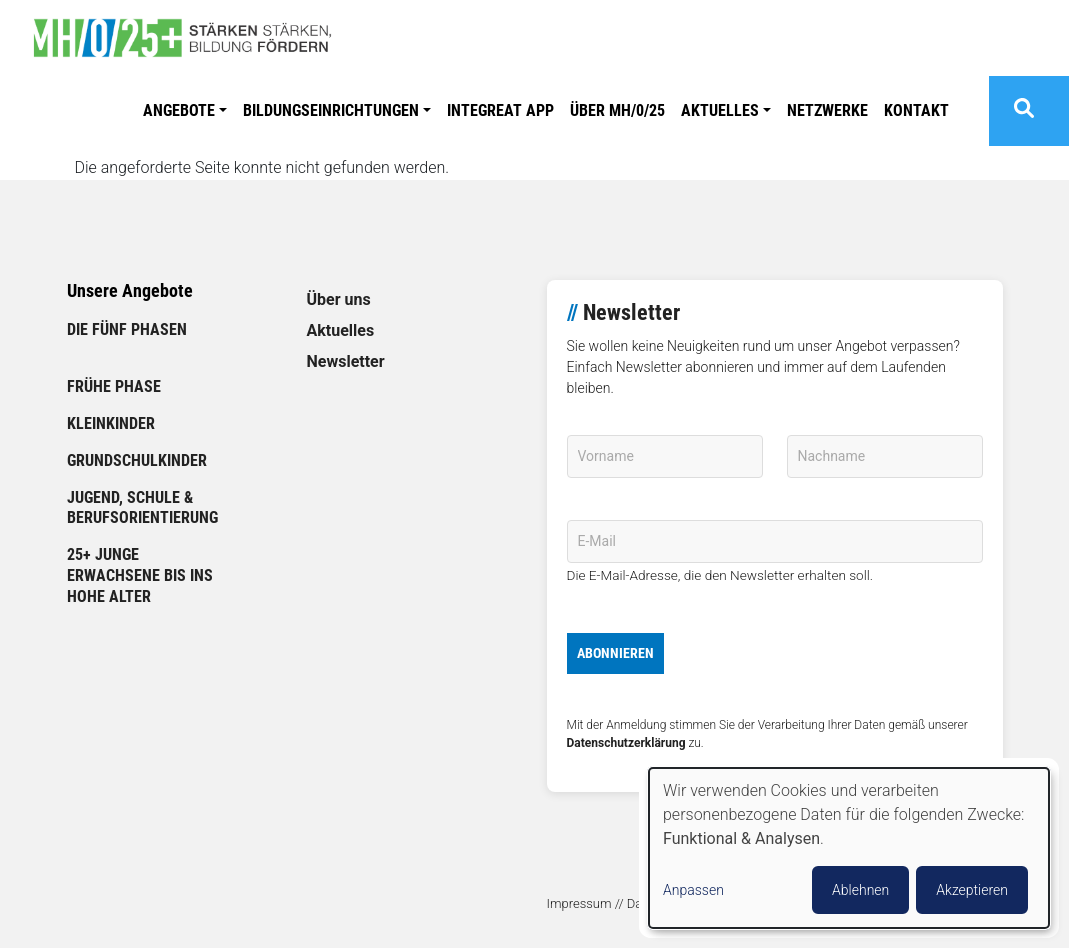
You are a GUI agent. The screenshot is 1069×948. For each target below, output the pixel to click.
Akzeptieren (972, 890)
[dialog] (849, 848)
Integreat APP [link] (500, 110)
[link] (190, 38)
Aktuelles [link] (341, 330)
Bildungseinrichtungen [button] (331, 110)
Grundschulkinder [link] (137, 460)
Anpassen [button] (693, 890)
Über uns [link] (339, 299)
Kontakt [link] (916, 110)
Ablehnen (860, 890)
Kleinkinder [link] (111, 423)
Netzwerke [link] (827, 110)
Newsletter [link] (346, 361)
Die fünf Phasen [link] (127, 329)
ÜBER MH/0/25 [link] (617, 110)
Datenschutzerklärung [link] (626, 743)
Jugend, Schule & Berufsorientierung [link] (142, 508)
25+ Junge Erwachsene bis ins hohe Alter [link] (140, 575)
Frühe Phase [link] (114, 386)
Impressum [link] (579, 903)
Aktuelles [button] (720, 110)
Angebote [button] (179, 110)
